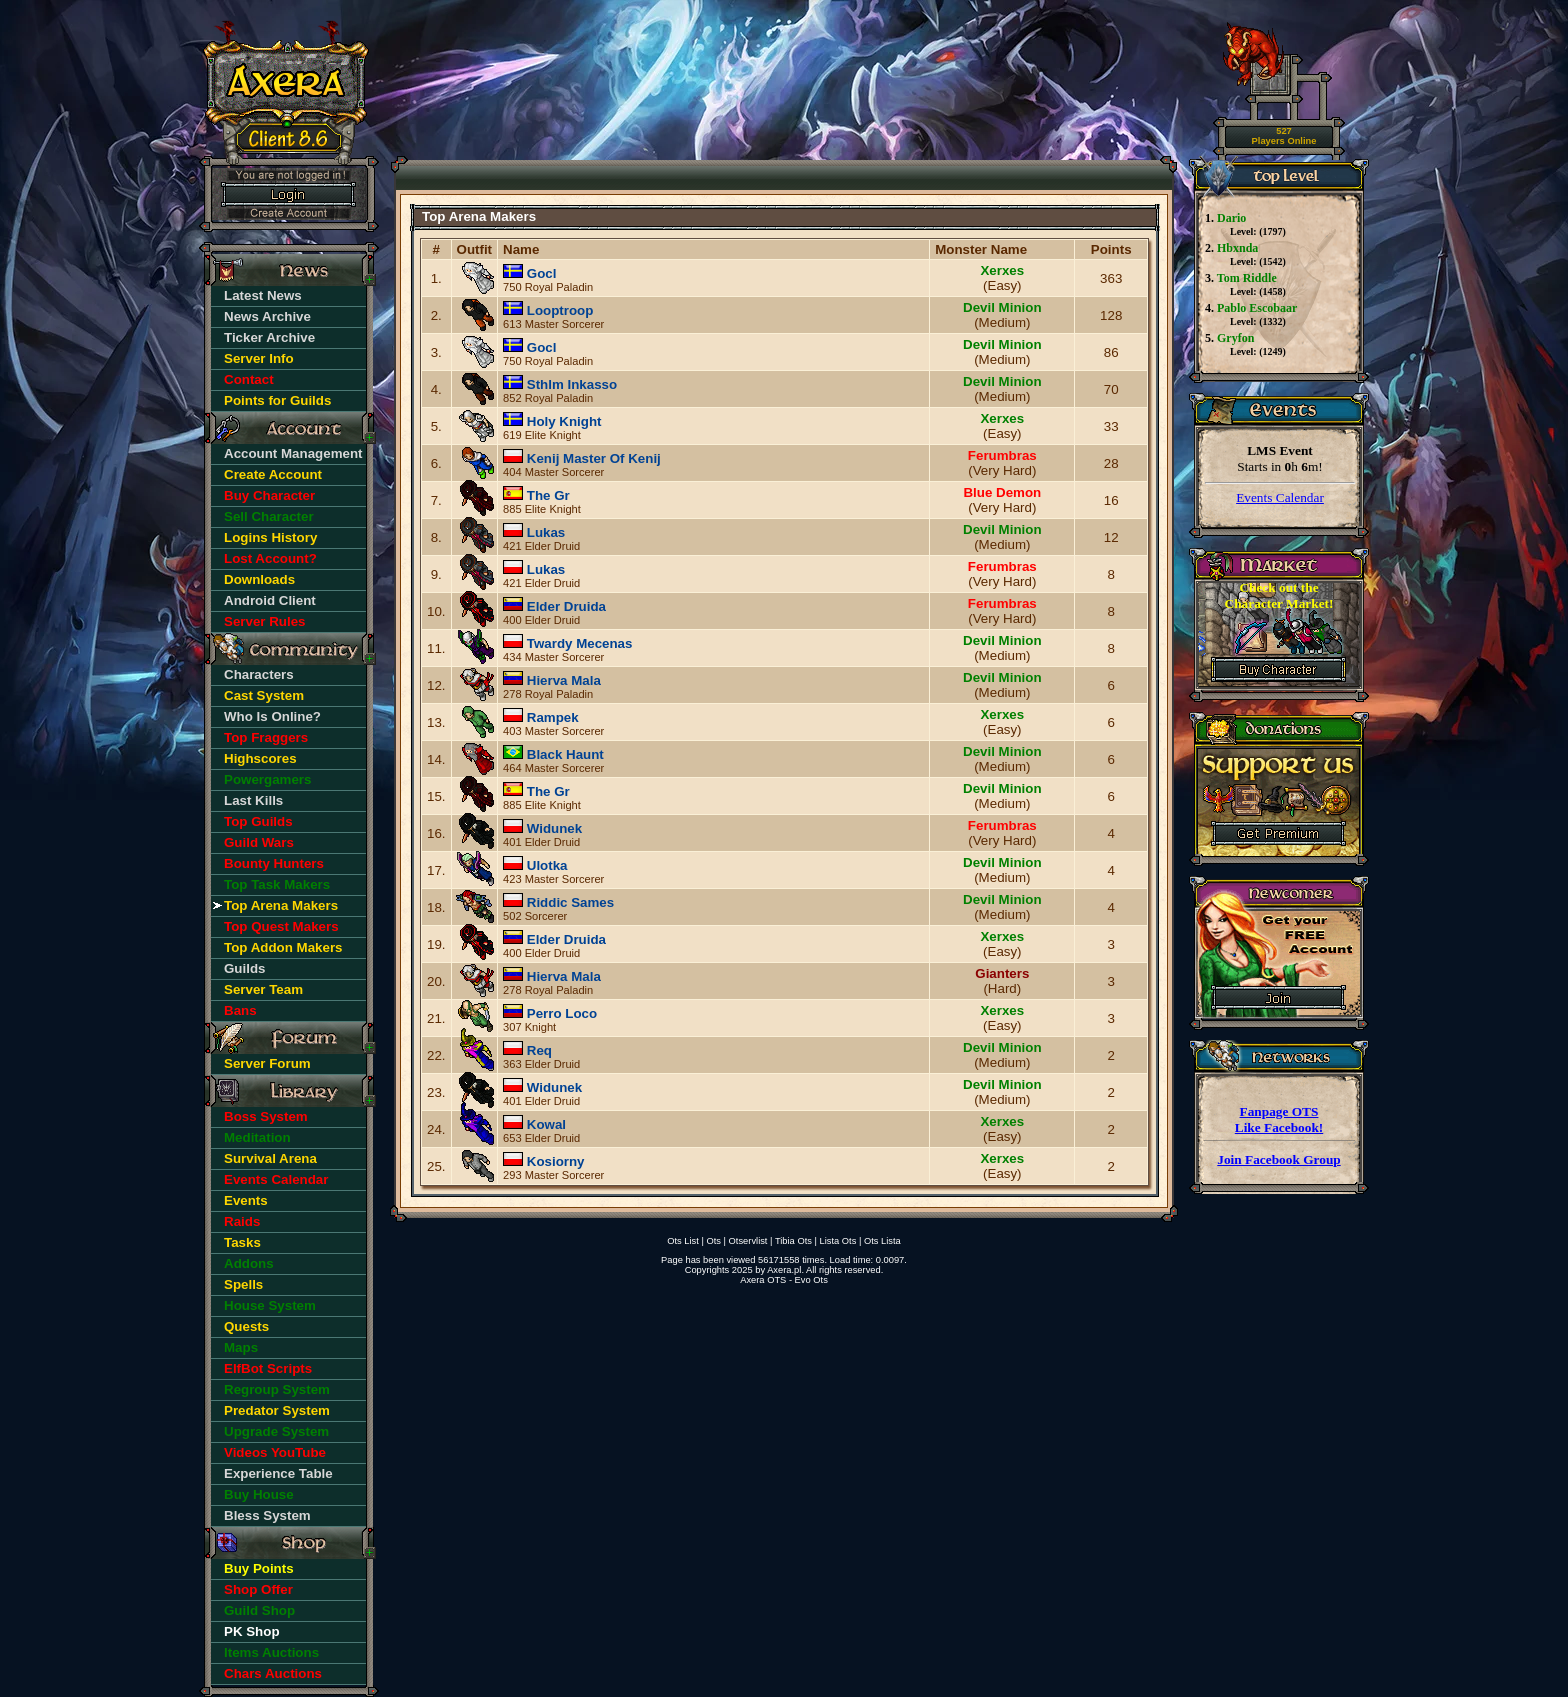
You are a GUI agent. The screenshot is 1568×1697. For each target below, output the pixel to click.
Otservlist (748, 1241)
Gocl (542, 273)
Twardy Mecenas (580, 643)
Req (539, 1050)
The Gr (548, 495)
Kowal (546, 1124)
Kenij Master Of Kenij (594, 458)
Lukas (546, 532)
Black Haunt (565, 754)
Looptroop (560, 310)
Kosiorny (556, 1161)
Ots (713, 1241)
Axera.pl (784, 1270)
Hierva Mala (564, 680)
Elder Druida (566, 606)
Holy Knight (564, 421)
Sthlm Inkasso (572, 384)
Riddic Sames (570, 902)
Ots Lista (882, 1241)
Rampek (553, 717)
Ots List (683, 1241)
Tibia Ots (793, 1241)
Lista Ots (838, 1241)
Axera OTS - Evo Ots (784, 1280)
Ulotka (547, 865)
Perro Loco (562, 1013)
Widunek (554, 828)
